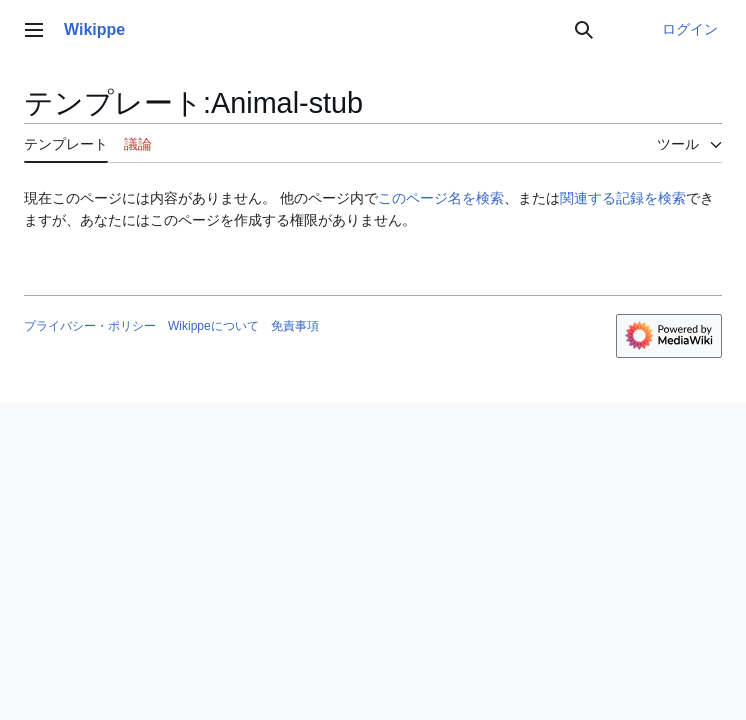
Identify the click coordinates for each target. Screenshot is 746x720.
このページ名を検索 (441, 198)
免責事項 (295, 326)
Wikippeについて (213, 326)
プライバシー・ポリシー (90, 326)
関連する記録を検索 (623, 198)
